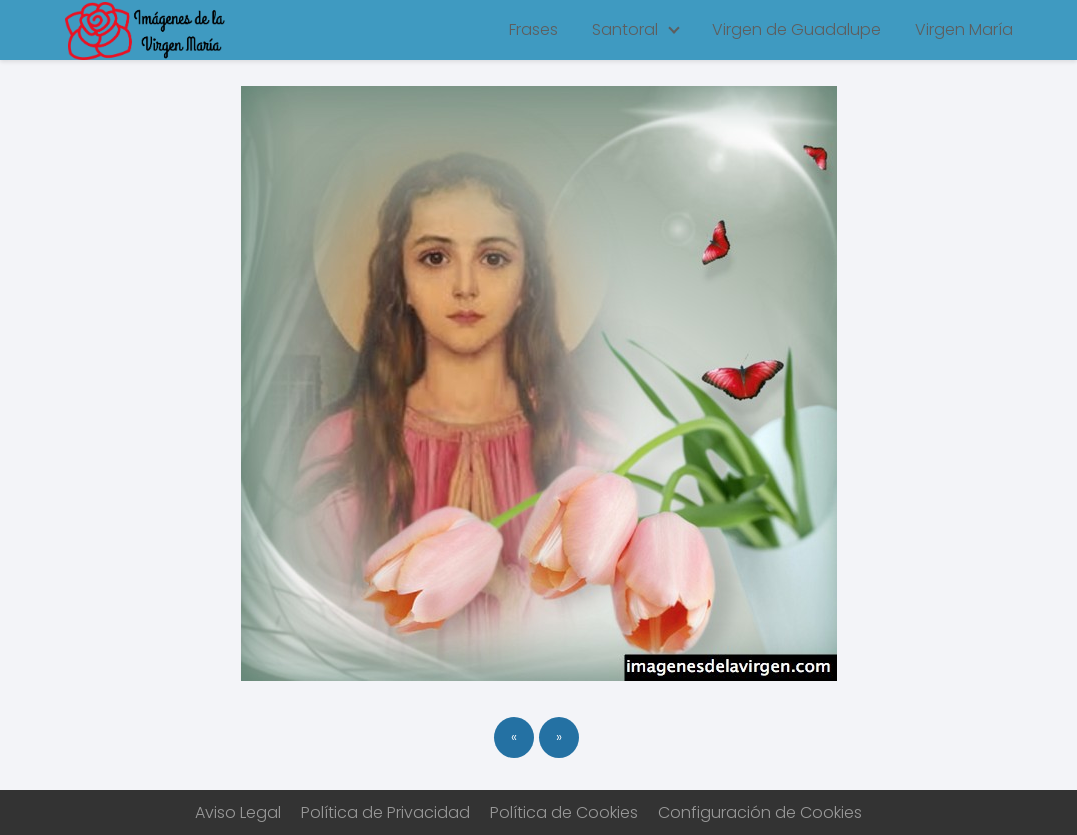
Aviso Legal (238, 812)
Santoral (625, 29)
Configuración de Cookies (760, 812)
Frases (533, 29)
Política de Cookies (564, 812)
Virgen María (964, 29)
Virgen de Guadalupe (796, 29)
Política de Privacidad (385, 812)
